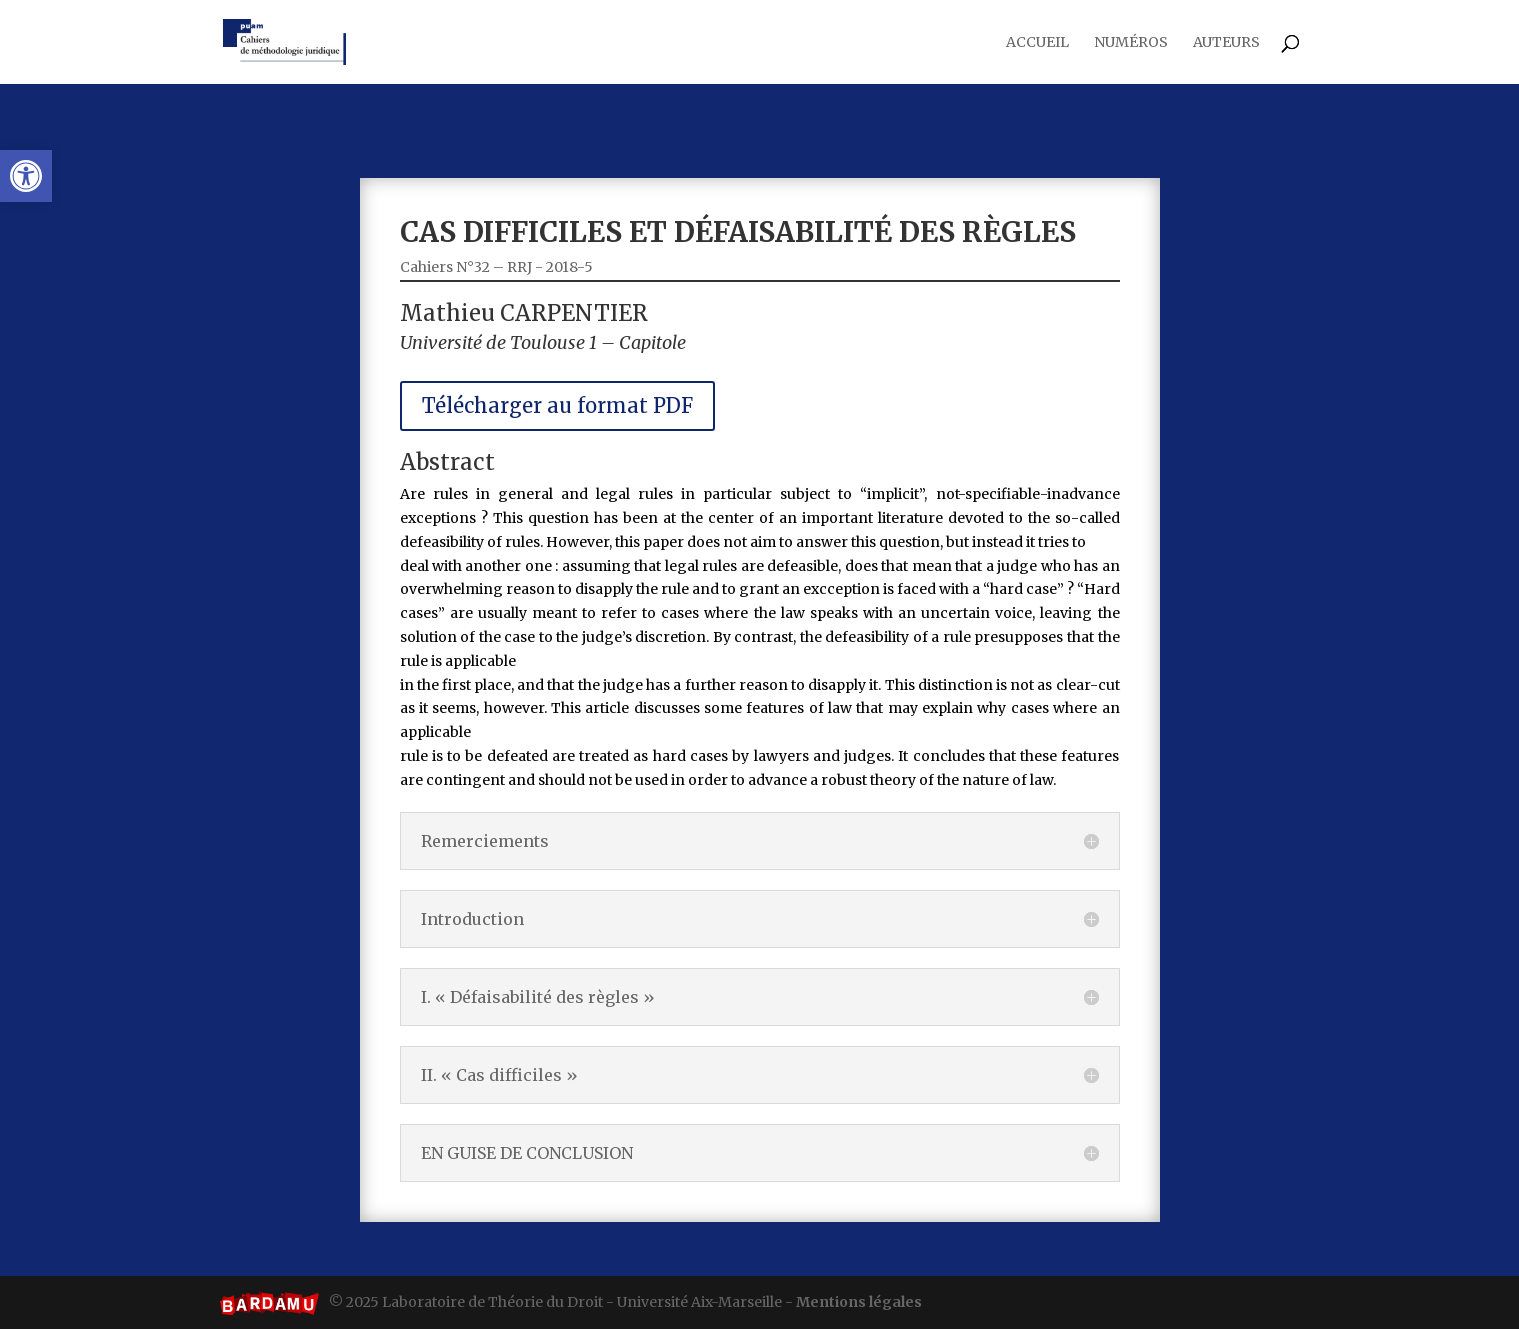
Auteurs (1226, 43)
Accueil (1037, 43)
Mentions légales (859, 1302)
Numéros (1131, 43)
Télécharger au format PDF (581, 440)
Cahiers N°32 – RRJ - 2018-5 (526, 317)
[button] (26, 176)
